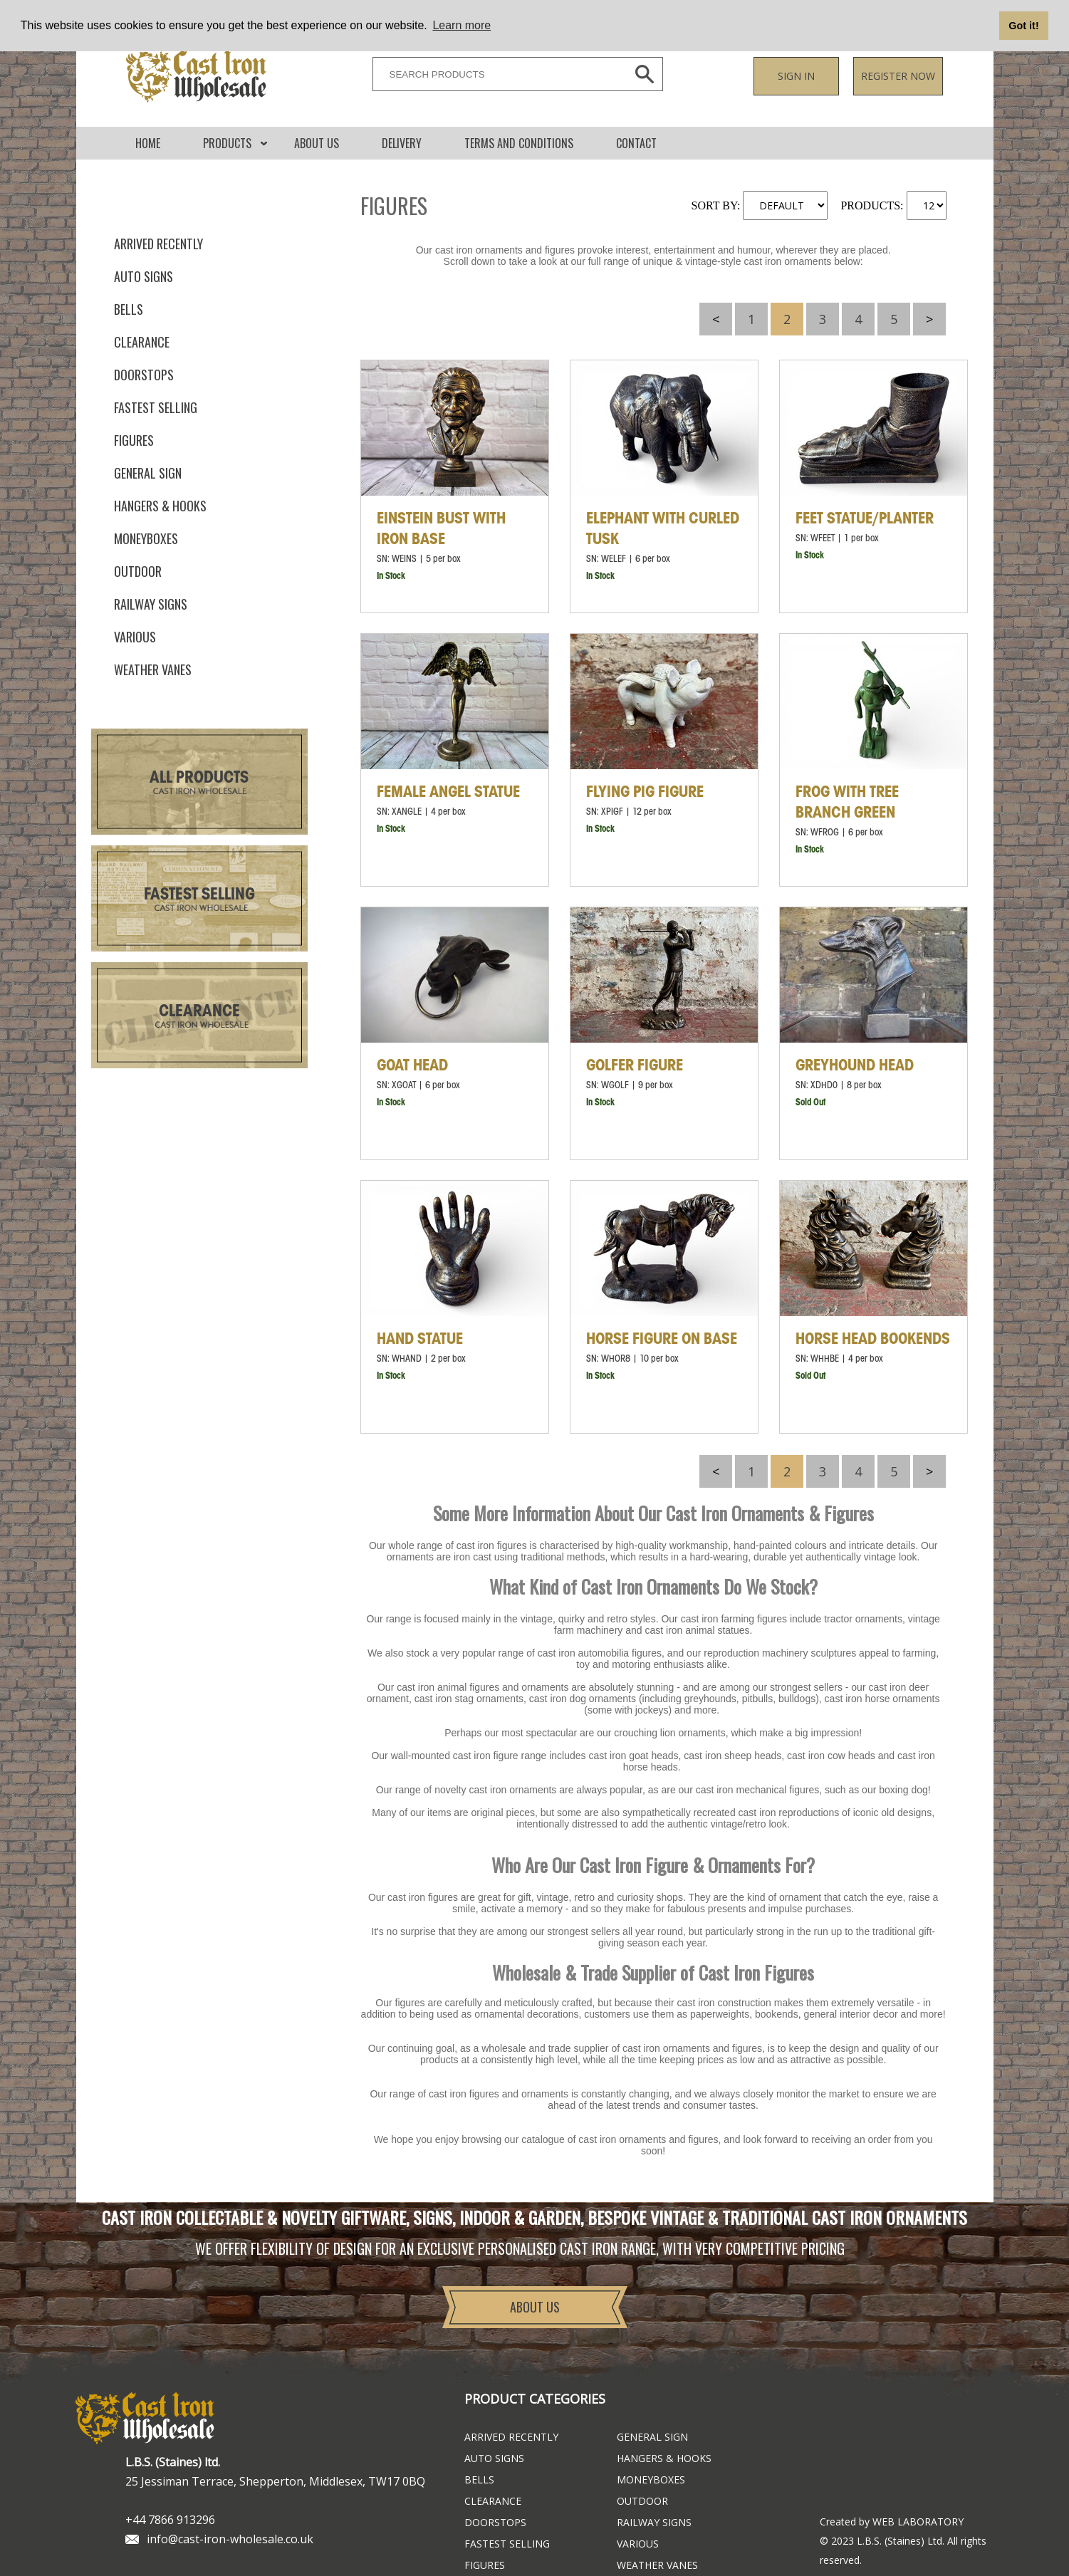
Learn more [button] (461, 25)
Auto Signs (143, 276)
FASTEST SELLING (155, 407)
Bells (128, 309)
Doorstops (144, 374)
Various (135, 636)
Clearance (142, 342)
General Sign (148, 473)
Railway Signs (150, 604)
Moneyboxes (146, 538)
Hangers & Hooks (160, 505)
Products (227, 143)
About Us (316, 143)
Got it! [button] (1023, 25)
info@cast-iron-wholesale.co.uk (230, 2539)
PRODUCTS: (871, 205)
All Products (199, 778)
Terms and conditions (518, 143)
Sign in (796, 76)
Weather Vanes (153, 669)
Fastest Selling (199, 894)
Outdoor (138, 571)
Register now (898, 76)
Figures (134, 440)
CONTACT (636, 143)
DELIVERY (402, 143)
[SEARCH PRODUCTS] (496, 74)
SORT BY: (716, 205)
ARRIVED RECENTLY (158, 243)
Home (147, 143)
